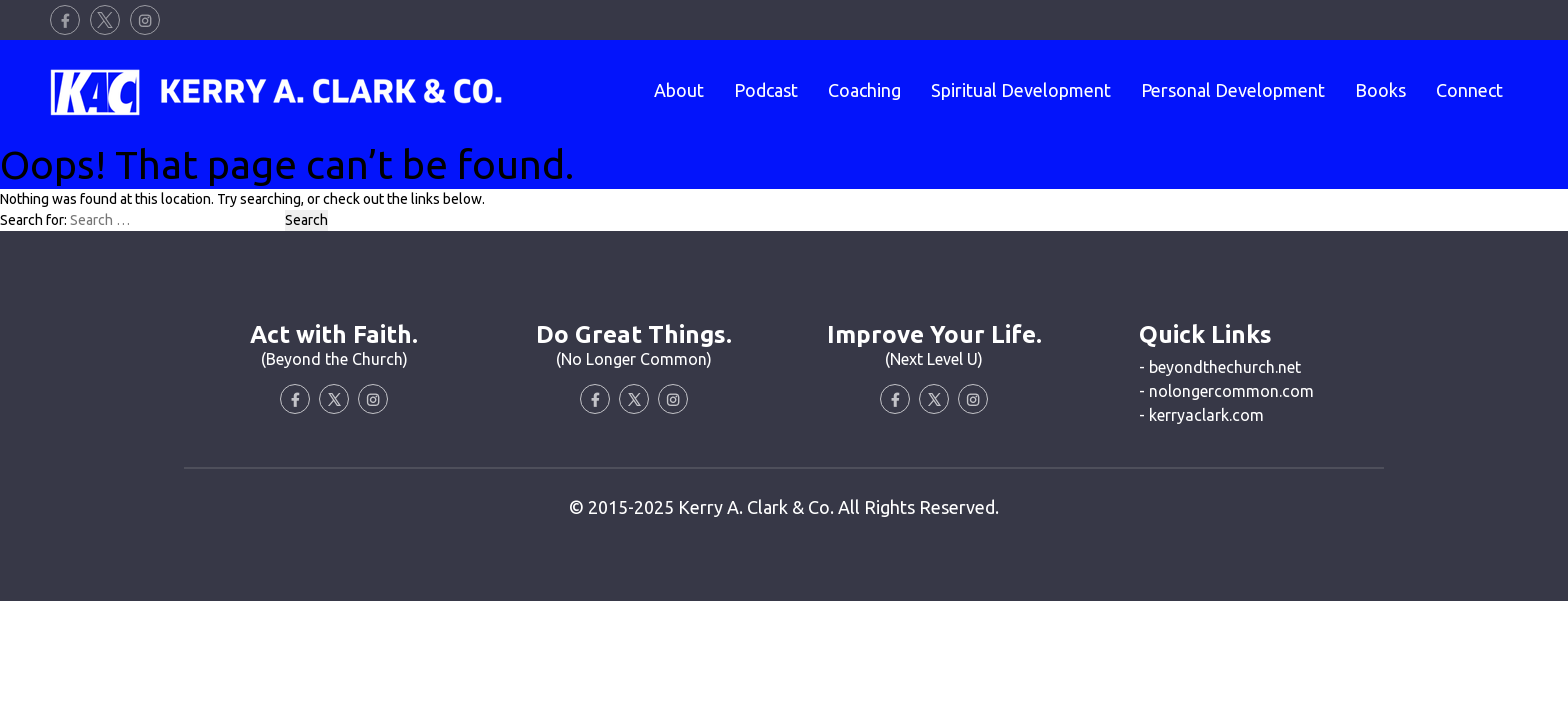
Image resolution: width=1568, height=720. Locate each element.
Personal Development (1233, 90)
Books (1380, 90)
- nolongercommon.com (1226, 391)
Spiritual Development (1021, 90)
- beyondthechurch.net (1220, 367)
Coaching (864, 90)
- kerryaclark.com (1201, 415)
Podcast (766, 90)
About (679, 90)
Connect (1469, 90)
